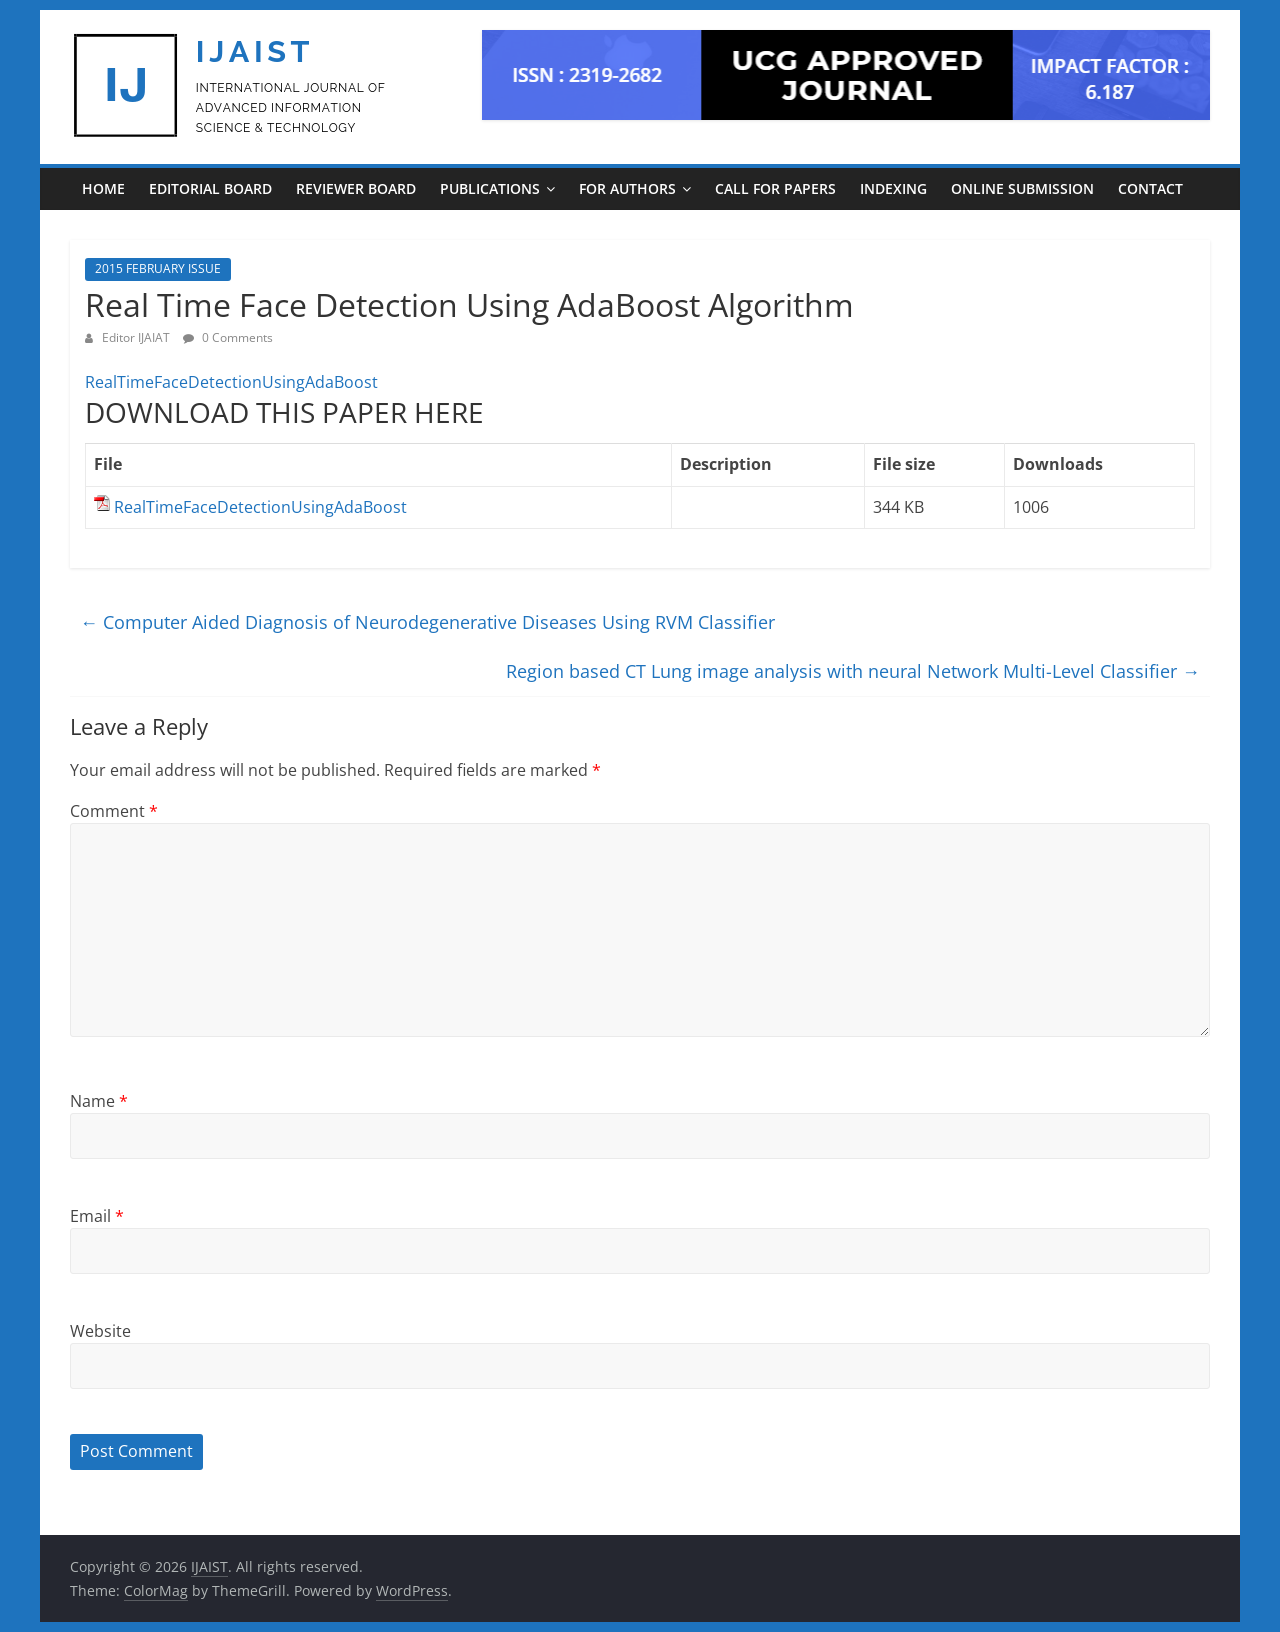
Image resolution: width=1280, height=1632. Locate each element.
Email (97, 1216)
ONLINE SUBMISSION (1022, 188)
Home (103, 188)
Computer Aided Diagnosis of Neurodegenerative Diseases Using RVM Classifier (427, 622)
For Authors (627, 188)
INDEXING (893, 188)
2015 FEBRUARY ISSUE (158, 268)
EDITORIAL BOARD (210, 188)
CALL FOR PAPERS (775, 188)
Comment (114, 811)
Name (99, 1101)
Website (100, 1331)
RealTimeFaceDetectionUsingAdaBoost (231, 382)
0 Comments (228, 337)
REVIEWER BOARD (356, 188)
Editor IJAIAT (137, 337)
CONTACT (1150, 188)
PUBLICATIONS (490, 188)
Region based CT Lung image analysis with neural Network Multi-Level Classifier (853, 671)
